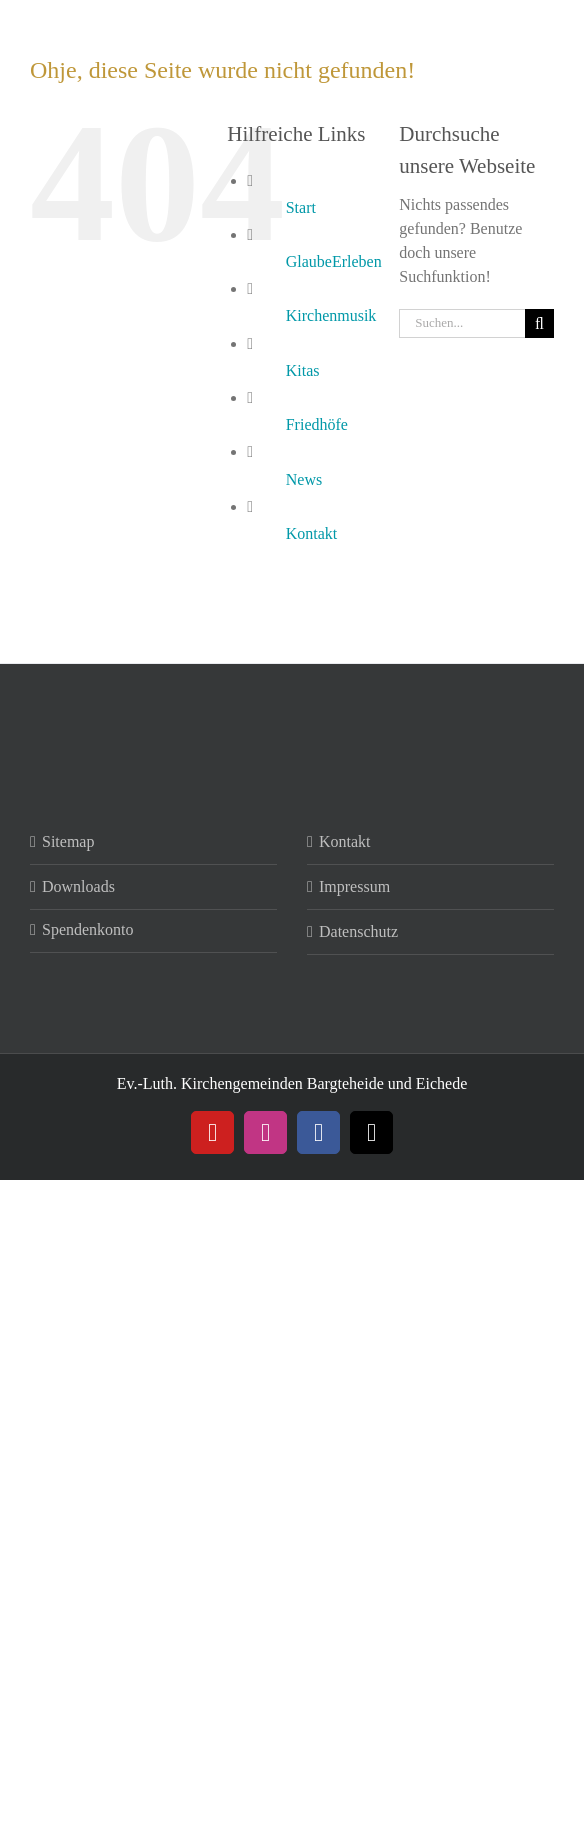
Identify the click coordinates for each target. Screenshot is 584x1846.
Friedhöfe (317, 424)
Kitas (303, 370)
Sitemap (68, 841)
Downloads (78, 886)
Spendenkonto (88, 929)
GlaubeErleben (334, 261)
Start (301, 207)
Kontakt (312, 533)
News (304, 479)
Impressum (354, 886)
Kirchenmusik (331, 315)
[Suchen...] (462, 323)
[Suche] (539, 323)
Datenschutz (358, 931)
